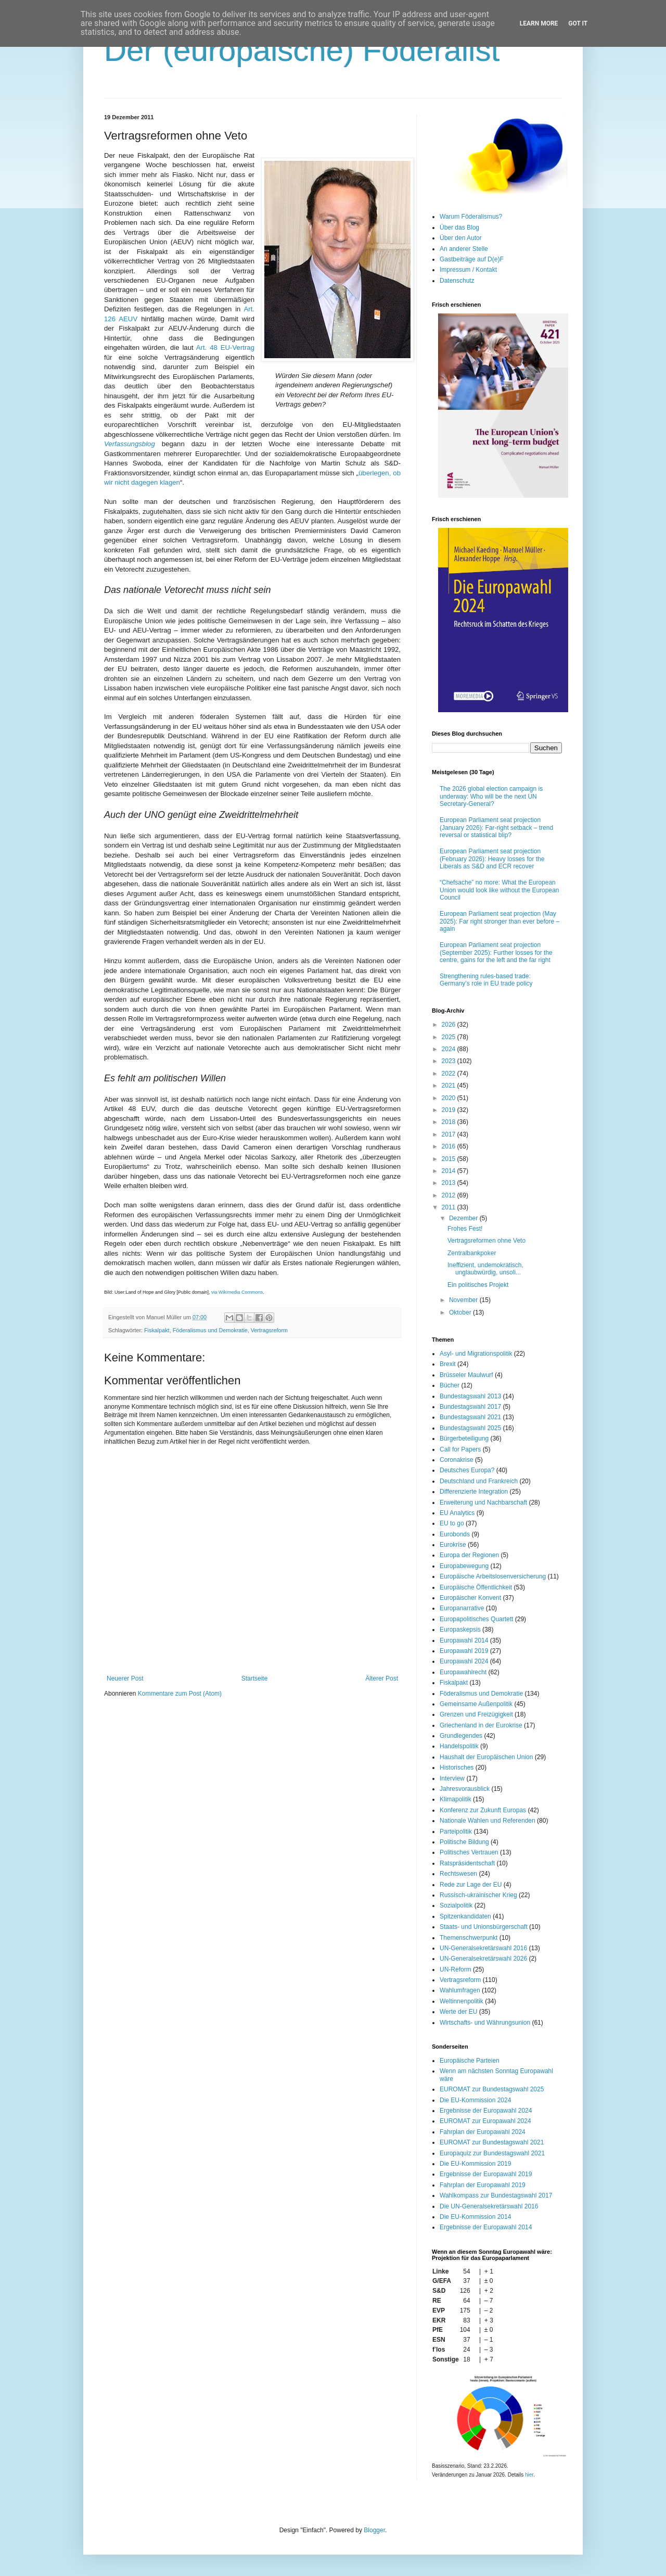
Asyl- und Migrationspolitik (476, 1353)
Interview (452, 1778)
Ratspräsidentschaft (467, 1863)
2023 (449, 1061)
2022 (449, 1073)
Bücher (449, 1385)
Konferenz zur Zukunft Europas (483, 1810)
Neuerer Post (125, 1678)
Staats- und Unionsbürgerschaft (484, 1926)
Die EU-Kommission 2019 (475, 2163)
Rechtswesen (458, 1873)
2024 (449, 1049)
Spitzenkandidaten (465, 1916)
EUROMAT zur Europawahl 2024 (485, 2121)
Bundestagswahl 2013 (470, 1396)
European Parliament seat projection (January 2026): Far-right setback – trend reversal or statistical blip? (496, 827)
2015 (449, 1159)
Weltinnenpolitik (461, 2001)
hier (529, 2475)
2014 (449, 1171)
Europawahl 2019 (464, 1651)
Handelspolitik (459, 1746)
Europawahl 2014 (464, 1640)
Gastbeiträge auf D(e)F (472, 259)
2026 (449, 1024)
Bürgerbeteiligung (464, 1438)
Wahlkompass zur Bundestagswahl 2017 (496, 2195)
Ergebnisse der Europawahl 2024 (486, 2110)
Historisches (456, 1767)
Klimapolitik (455, 1799)
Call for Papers (460, 1449)
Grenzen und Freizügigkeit (476, 1714)
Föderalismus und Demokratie (210, 1330)
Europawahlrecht (463, 1672)
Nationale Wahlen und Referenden (487, 1820)
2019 (449, 1110)
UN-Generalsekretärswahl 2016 (483, 1948)
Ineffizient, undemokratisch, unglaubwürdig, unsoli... (485, 1268)
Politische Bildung (464, 1842)
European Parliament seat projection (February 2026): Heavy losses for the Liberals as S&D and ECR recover (492, 859)
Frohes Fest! (464, 1228)
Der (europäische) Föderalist (301, 50)
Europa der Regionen (469, 1555)
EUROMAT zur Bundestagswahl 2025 (492, 2089)
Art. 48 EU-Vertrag (225, 347)
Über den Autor (461, 238)
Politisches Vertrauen (469, 1852)
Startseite (254, 1678)
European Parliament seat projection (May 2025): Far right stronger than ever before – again (499, 921)
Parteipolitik (456, 1831)
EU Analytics (457, 1513)
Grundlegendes (461, 1735)
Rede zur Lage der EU (471, 1884)
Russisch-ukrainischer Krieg (478, 1895)
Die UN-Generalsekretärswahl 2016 (489, 2206)
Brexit (448, 1364)
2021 (449, 1085)
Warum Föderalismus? (471, 216)
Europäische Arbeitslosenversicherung (493, 1576)
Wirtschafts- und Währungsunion (485, 2022)
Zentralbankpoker (471, 1253)
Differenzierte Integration (474, 1491)
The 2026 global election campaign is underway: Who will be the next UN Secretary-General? (491, 796)
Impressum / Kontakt (468, 269)
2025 (449, 1037)
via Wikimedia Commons (237, 1292)
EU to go (452, 1523)
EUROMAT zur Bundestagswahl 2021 (492, 2142)
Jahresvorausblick (465, 1788)
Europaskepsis (460, 1629)
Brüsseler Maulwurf (466, 1375)
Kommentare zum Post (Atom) (180, 1693)
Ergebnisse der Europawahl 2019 (486, 2174)
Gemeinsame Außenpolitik (476, 1704)
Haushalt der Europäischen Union (486, 1757)
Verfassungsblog (129, 444)
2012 (449, 1195)
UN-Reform (455, 1969)
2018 (449, 1122)
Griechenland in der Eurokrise (481, 1725)
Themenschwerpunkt (468, 1937)
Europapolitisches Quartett (476, 1619)
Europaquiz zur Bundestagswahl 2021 (492, 2153)
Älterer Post (381, 1678)
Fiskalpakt (157, 1330)
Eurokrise (453, 1544)
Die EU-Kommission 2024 (475, 2100)
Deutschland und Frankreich (479, 1481)
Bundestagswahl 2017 (470, 1406)
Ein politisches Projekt (477, 1285)
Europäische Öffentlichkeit (476, 1587)
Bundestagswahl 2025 (470, 1428)
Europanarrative (462, 1608)
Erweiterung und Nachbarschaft (483, 1502)
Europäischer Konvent (470, 1597)
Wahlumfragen (460, 1990)
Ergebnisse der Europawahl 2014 (486, 2227)
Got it (577, 23)
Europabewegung (464, 1566)
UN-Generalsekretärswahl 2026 (483, 1958)
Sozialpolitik (456, 1905)
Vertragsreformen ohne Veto (486, 1240)
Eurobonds (455, 1534)
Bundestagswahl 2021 (470, 1417)
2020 (449, 1098)
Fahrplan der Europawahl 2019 (483, 2185)
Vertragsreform (269, 1330)
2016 (449, 1146)
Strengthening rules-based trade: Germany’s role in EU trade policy (486, 980)
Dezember (464, 1218)
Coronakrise (456, 1459)
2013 (449, 1182)
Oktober (461, 1312)
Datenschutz (457, 280)
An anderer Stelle (464, 248)
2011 (449, 1207)
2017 (449, 1134)
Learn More (539, 23)
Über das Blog (459, 227)
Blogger (374, 2530)
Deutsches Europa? (467, 1470)
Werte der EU (458, 2011)
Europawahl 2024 (464, 1661)
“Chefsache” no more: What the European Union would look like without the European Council (499, 890)
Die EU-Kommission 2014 (475, 2216)
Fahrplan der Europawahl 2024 (483, 2132)
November (464, 1300)
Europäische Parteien (469, 2060)
